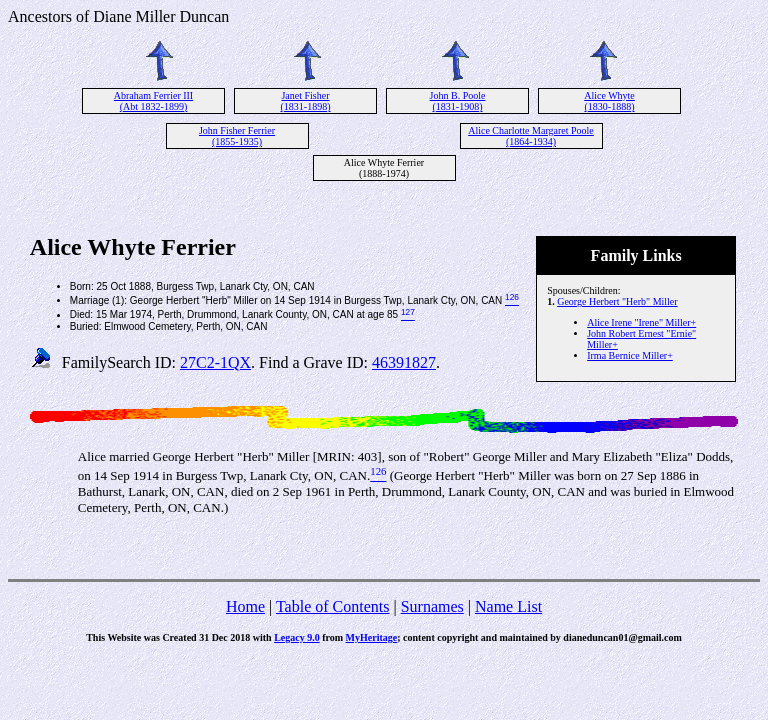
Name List (508, 606)
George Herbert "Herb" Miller (617, 301)
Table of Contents (333, 606)
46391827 (404, 362)
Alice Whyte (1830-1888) (609, 101)
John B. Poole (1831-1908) (458, 101)
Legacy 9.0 (297, 637)
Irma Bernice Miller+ (630, 355)
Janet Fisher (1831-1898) (306, 101)
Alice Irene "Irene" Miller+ (641, 322)
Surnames (432, 606)
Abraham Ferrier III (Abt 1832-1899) (153, 101)
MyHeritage (372, 637)
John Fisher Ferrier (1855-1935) (237, 136)
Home (245, 606)
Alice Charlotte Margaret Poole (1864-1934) (531, 136)
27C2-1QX (215, 362)
